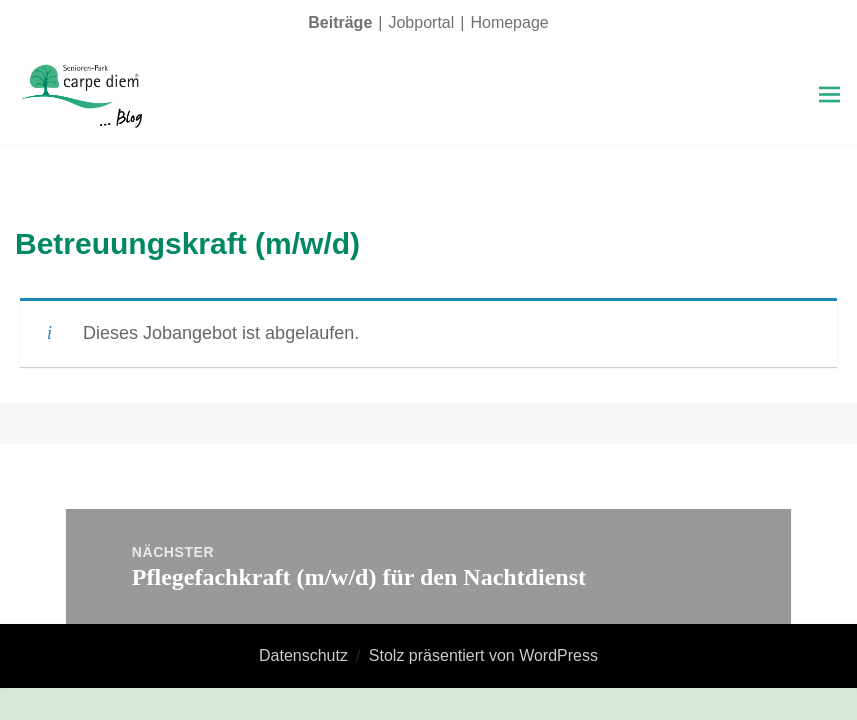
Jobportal (421, 22)
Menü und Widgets (829, 123)
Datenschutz (303, 655)
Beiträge (340, 22)
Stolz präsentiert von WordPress (483, 655)
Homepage (509, 22)
